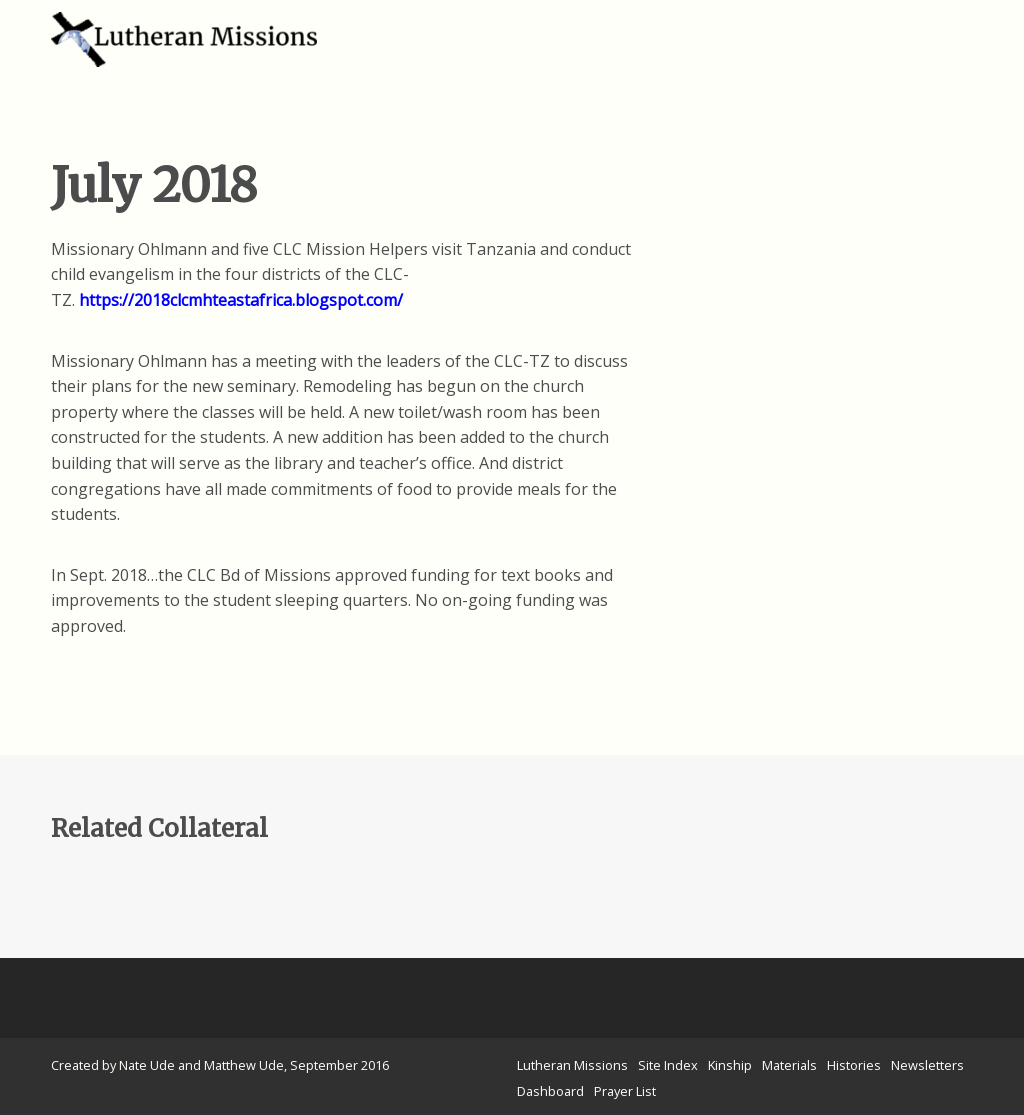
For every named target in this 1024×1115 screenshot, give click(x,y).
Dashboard (550, 1091)
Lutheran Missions (572, 1065)
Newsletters (927, 1065)
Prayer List (625, 1091)
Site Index (668, 1065)
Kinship (730, 1065)
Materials (789, 1065)
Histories (854, 1065)
